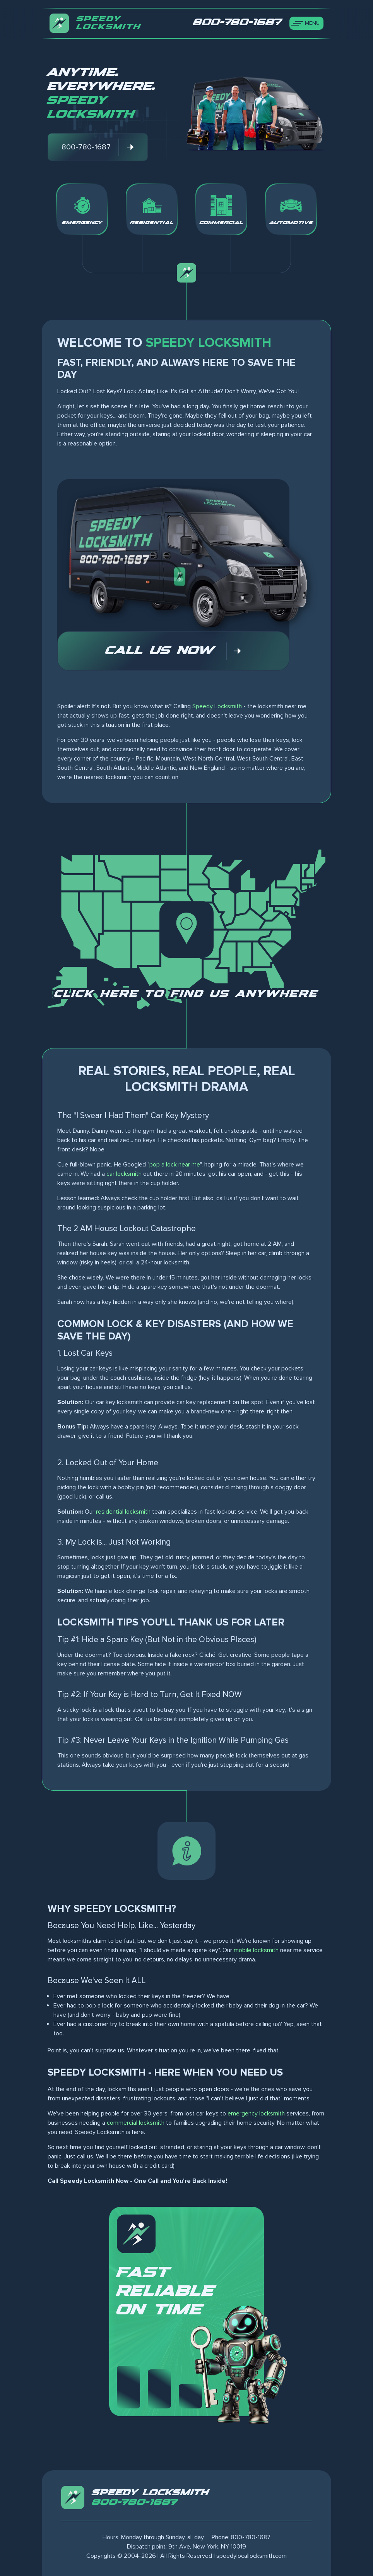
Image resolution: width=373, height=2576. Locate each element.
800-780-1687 (135, 2502)
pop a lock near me (174, 1164)
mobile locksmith (256, 1950)
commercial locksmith (135, 2123)
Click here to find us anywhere (186, 994)
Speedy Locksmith (217, 706)
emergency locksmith (256, 2113)
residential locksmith (123, 1512)
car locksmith (124, 1174)
